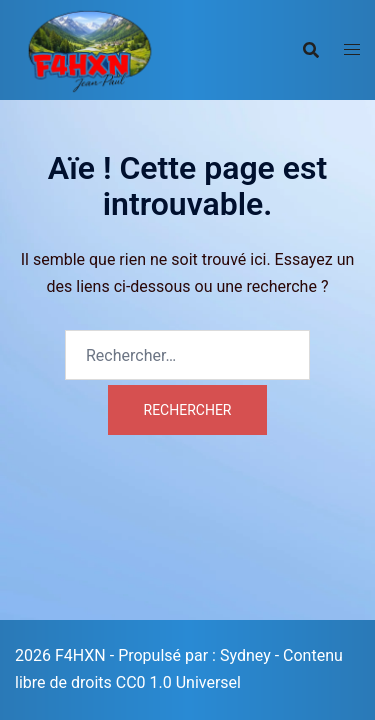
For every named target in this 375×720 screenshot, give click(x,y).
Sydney (245, 655)
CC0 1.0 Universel (178, 682)
